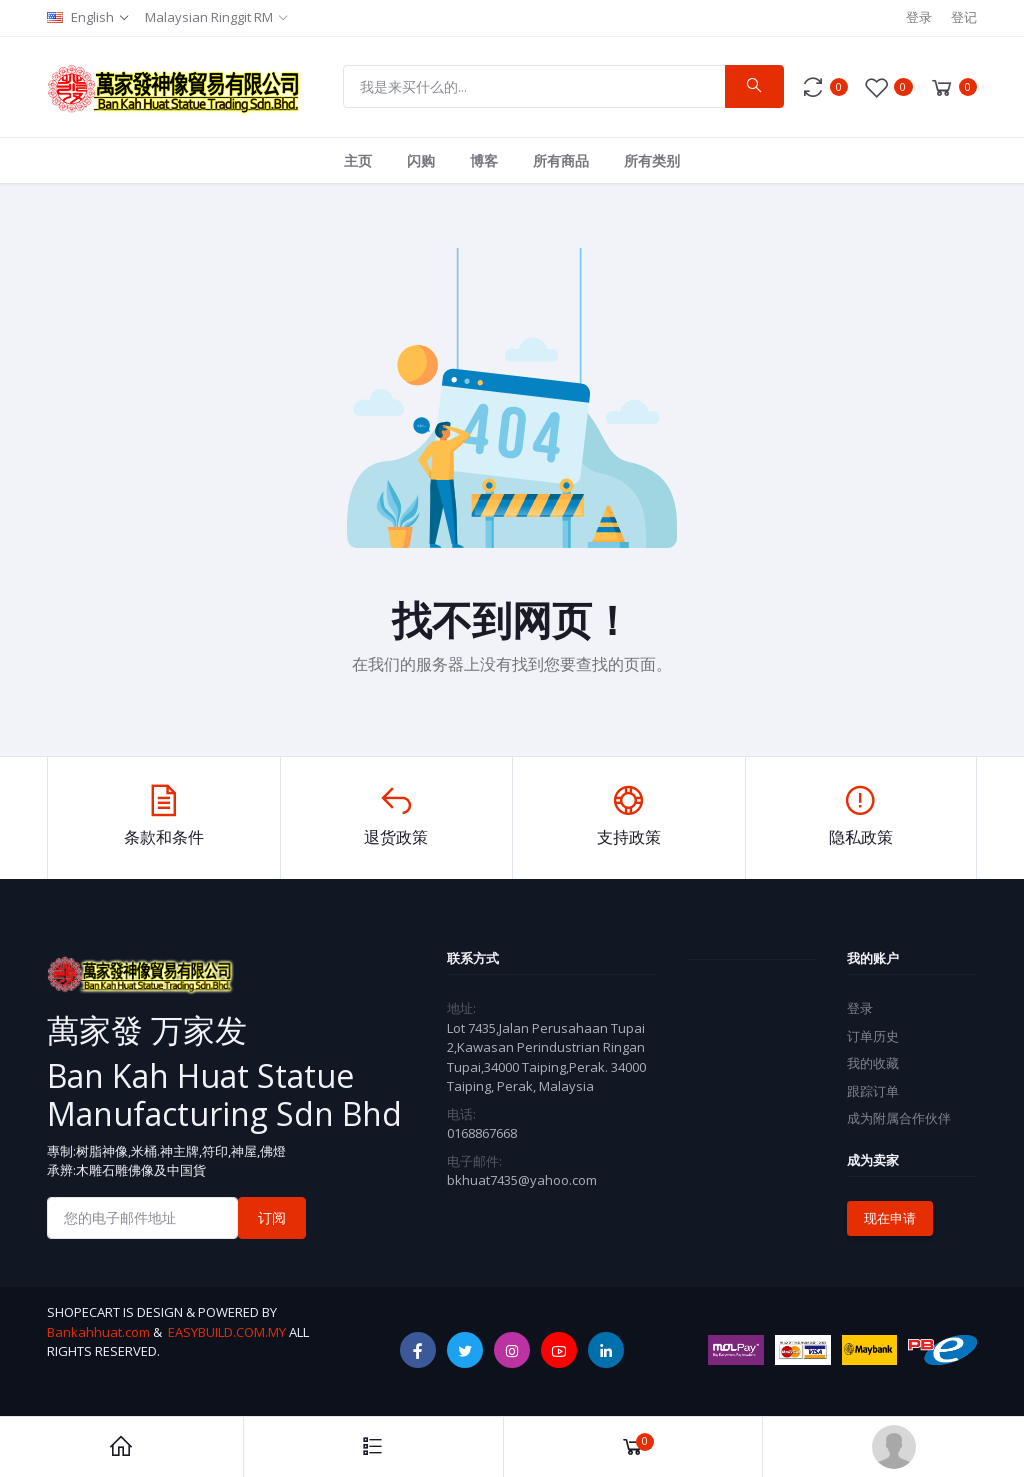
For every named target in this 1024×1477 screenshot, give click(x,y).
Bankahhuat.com (98, 1332)
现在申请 (890, 1218)
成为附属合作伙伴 (899, 1118)
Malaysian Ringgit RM (209, 17)
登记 (964, 17)
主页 (358, 160)
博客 (484, 160)
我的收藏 (873, 1063)
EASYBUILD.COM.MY (227, 1332)
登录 (919, 17)
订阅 (272, 1217)
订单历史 (873, 1036)
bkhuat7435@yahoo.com (522, 1180)
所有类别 (652, 160)
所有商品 (561, 160)
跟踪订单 (873, 1091)
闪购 (421, 160)
